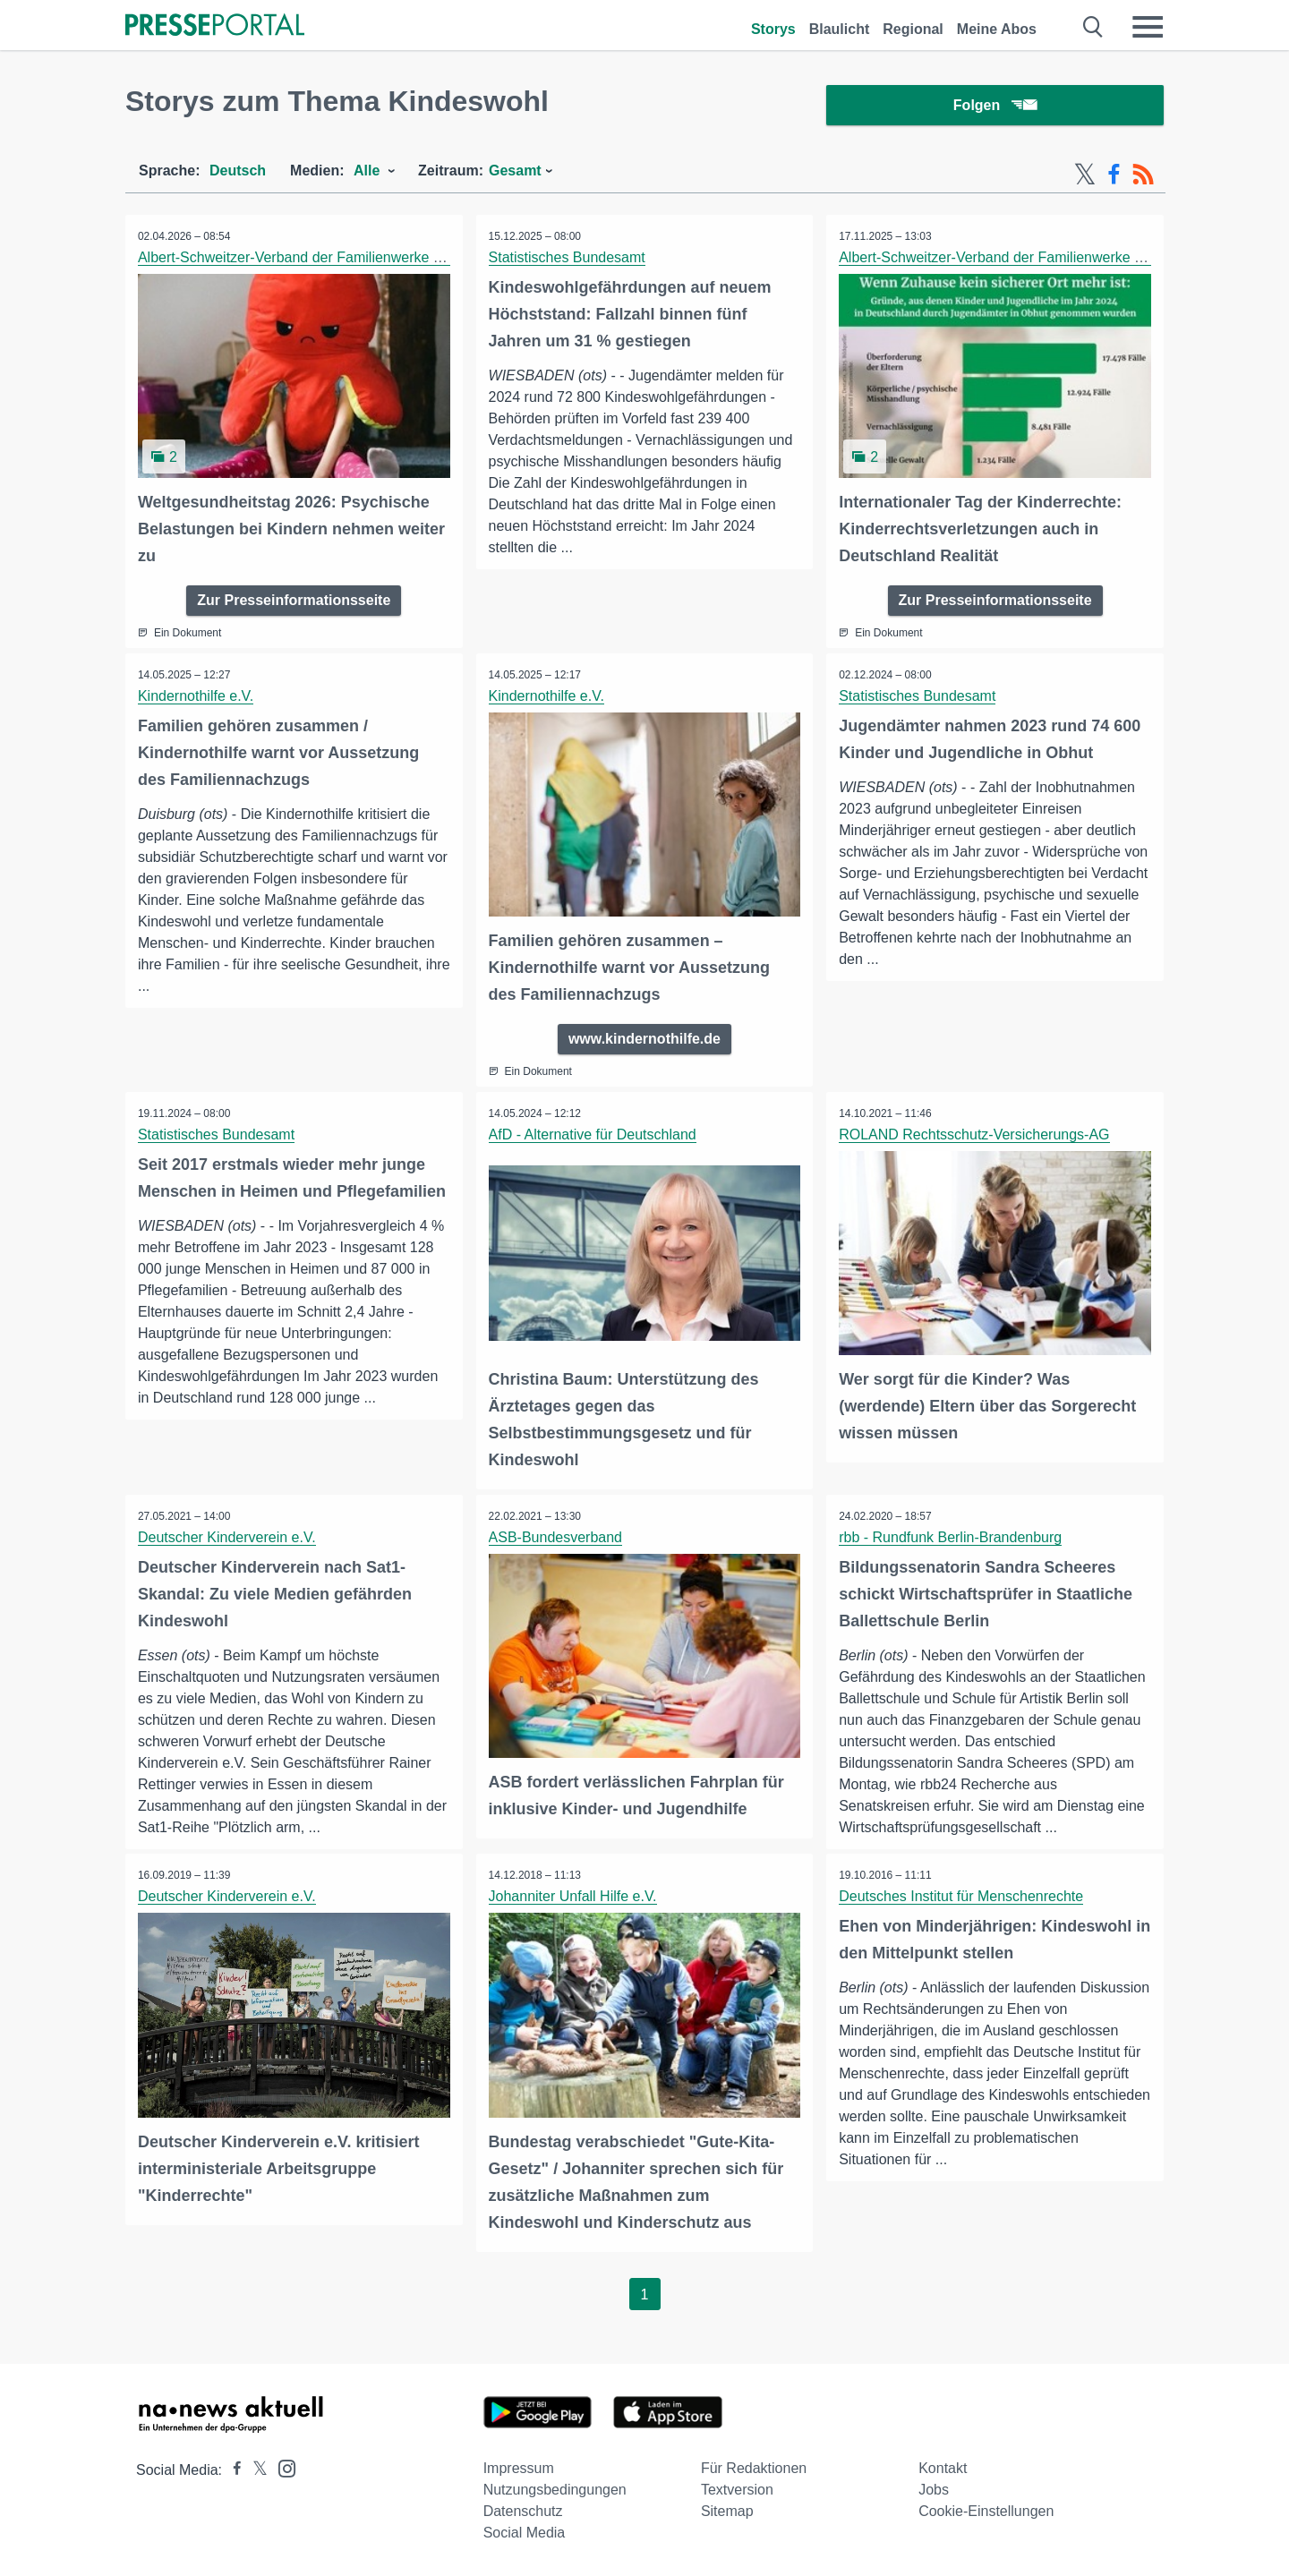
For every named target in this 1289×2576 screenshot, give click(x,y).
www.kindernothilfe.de (644, 1039)
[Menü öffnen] (1147, 26)
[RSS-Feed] (1143, 177)
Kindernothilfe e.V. (196, 697)
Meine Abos (997, 29)
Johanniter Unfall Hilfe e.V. (574, 1897)
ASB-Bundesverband (556, 1537)
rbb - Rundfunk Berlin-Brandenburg (951, 1537)
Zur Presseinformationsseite (293, 602)
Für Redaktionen (754, 2468)
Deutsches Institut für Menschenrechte (962, 1897)
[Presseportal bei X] (255, 2470)
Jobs (933, 2489)
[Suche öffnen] (1093, 26)
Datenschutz (523, 2511)
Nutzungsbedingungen (555, 2489)
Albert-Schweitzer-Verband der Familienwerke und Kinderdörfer (340, 260)
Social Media (524, 2532)
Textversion (737, 2489)
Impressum (518, 2468)
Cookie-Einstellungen (986, 2511)
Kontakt (942, 2468)
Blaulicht (839, 29)
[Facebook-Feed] (1114, 177)
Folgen (995, 107)
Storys (773, 29)
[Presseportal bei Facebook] (232, 2470)
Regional (913, 29)
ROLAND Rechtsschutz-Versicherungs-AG (975, 1135)
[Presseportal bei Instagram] (281, 2467)
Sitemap (727, 2511)
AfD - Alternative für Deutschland (593, 1135)
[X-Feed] (1085, 177)
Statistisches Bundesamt (568, 260)
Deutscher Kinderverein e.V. (228, 1537)
